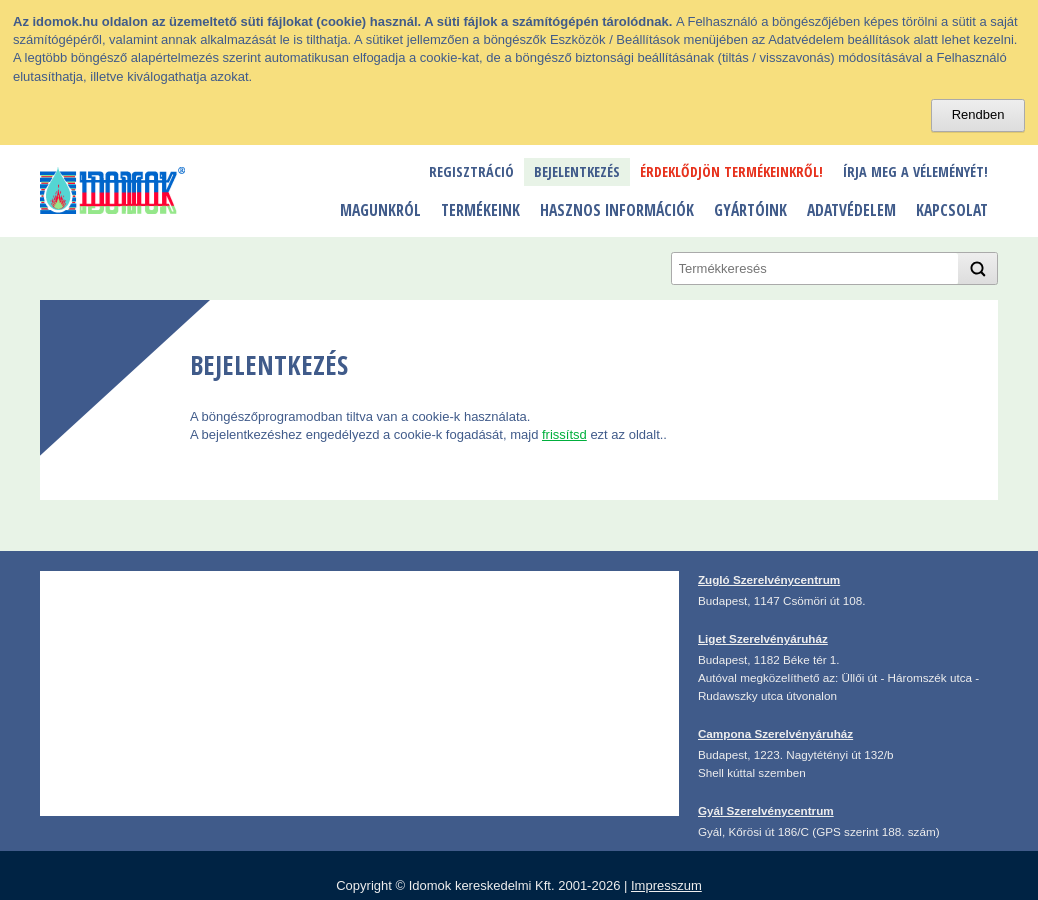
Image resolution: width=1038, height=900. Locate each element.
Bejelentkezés (577, 171)
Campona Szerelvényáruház (775, 733)
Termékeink (480, 210)
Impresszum (666, 885)
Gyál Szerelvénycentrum (766, 810)
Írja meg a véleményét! (915, 171)
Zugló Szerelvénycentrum (769, 579)
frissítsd (564, 434)
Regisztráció (471, 171)
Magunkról (380, 210)
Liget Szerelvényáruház (763, 638)
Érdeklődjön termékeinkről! (731, 171)
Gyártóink (750, 210)
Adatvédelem (851, 210)
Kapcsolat (952, 210)
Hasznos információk (617, 210)
